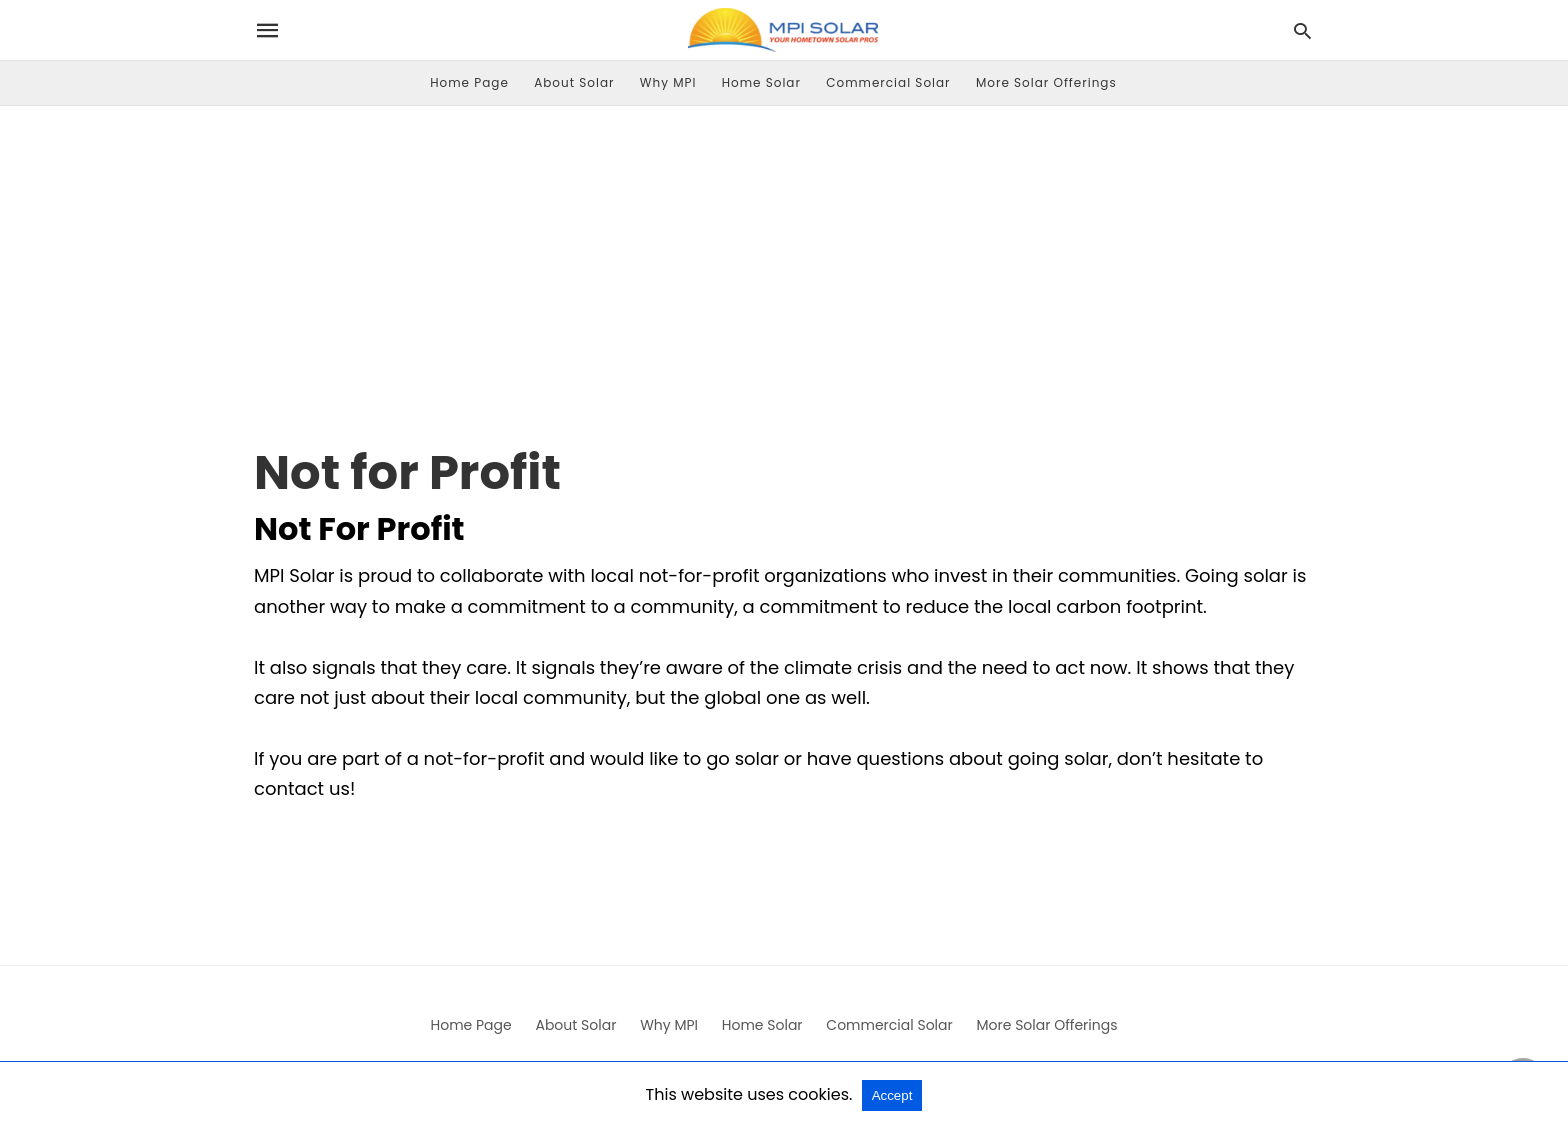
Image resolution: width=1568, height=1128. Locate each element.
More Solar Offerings (1046, 82)
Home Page (469, 82)
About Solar (574, 82)
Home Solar (761, 82)
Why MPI (668, 82)
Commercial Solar (888, 82)
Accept (892, 1095)
